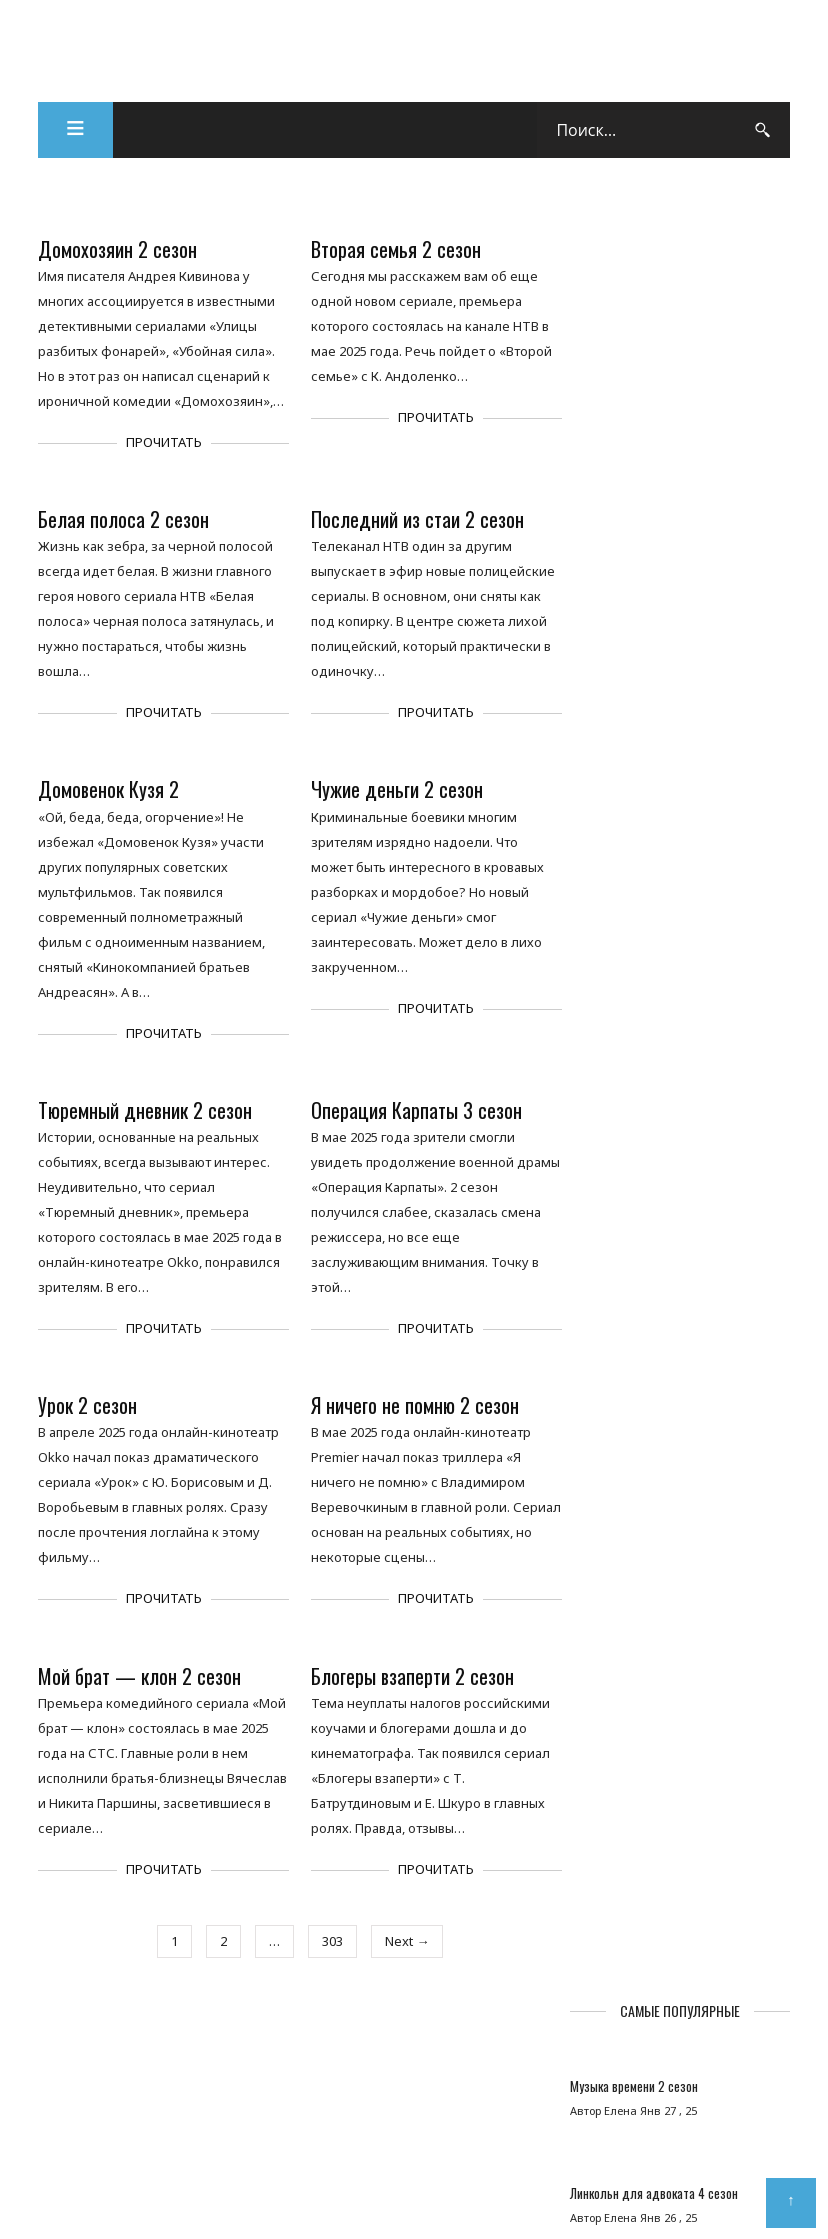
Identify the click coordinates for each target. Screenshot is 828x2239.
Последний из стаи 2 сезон (413, 521)
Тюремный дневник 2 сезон (146, 1111)
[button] (76, 132)
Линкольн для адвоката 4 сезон (674, 422)
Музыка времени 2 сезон (654, 315)
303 (329, 1942)
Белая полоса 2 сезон (124, 521)
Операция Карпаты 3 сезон (412, 1111)
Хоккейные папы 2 (636, 516)
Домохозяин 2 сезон (118, 251)
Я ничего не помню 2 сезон (411, 1406)
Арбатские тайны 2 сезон (655, 623)
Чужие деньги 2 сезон (393, 791)
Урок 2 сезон (88, 1406)
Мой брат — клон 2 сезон (140, 1676)
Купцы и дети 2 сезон (646, 717)
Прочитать (162, 444)
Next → (404, 1942)
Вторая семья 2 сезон (392, 251)
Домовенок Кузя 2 (109, 791)
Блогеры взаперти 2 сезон (408, 1676)
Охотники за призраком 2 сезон (671, 824)
